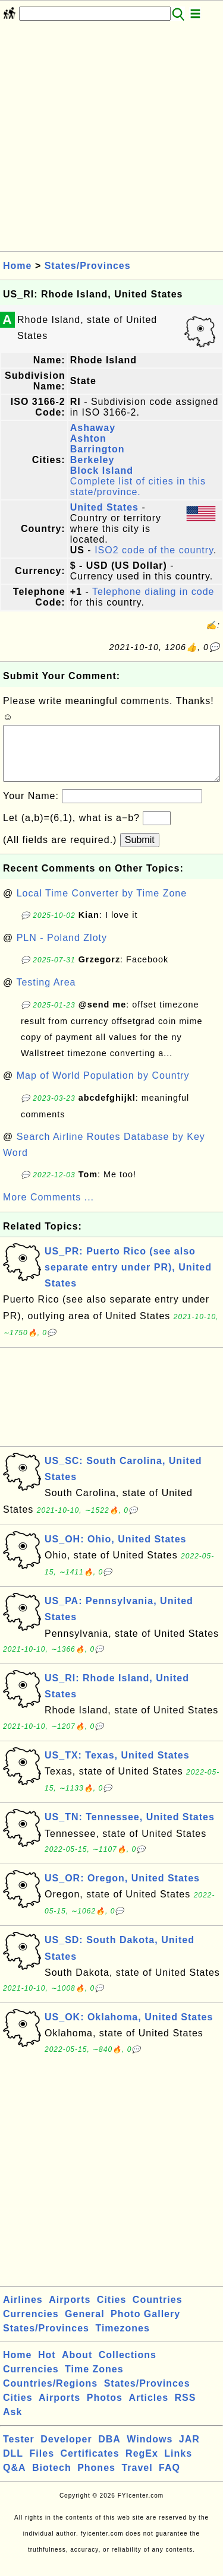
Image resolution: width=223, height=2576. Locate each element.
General (85, 2326)
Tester (18, 2451)
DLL (13, 2465)
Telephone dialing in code (153, 592)
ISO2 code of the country (154, 550)
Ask (12, 2424)
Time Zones (94, 2381)
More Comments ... (48, 1209)
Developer (66, 2451)
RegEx (141, 2465)
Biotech (51, 2479)
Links (178, 2465)
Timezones (122, 2340)
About (77, 2367)
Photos (105, 2409)
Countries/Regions (50, 2395)
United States (104, 507)
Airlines (23, 2311)
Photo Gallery (145, 2326)
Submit (140, 852)
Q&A (14, 2479)
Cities (112, 2311)
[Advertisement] (111, 139)
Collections (127, 2367)
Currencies (31, 2326)
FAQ (169, 2479)
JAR (189, 2451)
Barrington (97, 449)
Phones (96, 2479)
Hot (47, 2367)
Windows (149, 2451)
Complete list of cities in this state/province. (138, 486)
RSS (185, 2409)
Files (42, 2465)
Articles (148, 2409)
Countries (158, 2311)
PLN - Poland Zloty (62, 950)
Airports (69, 2311)
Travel (136, 2479)
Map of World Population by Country (103, 1087)
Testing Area (46, 994)
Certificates (89, 2465)
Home (17, 266)
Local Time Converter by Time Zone (102, 905)
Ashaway (92, 428)
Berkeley (92, 460)
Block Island (101, 470)
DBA (109, 2451)
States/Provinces (88, 266)
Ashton (88, 438)
